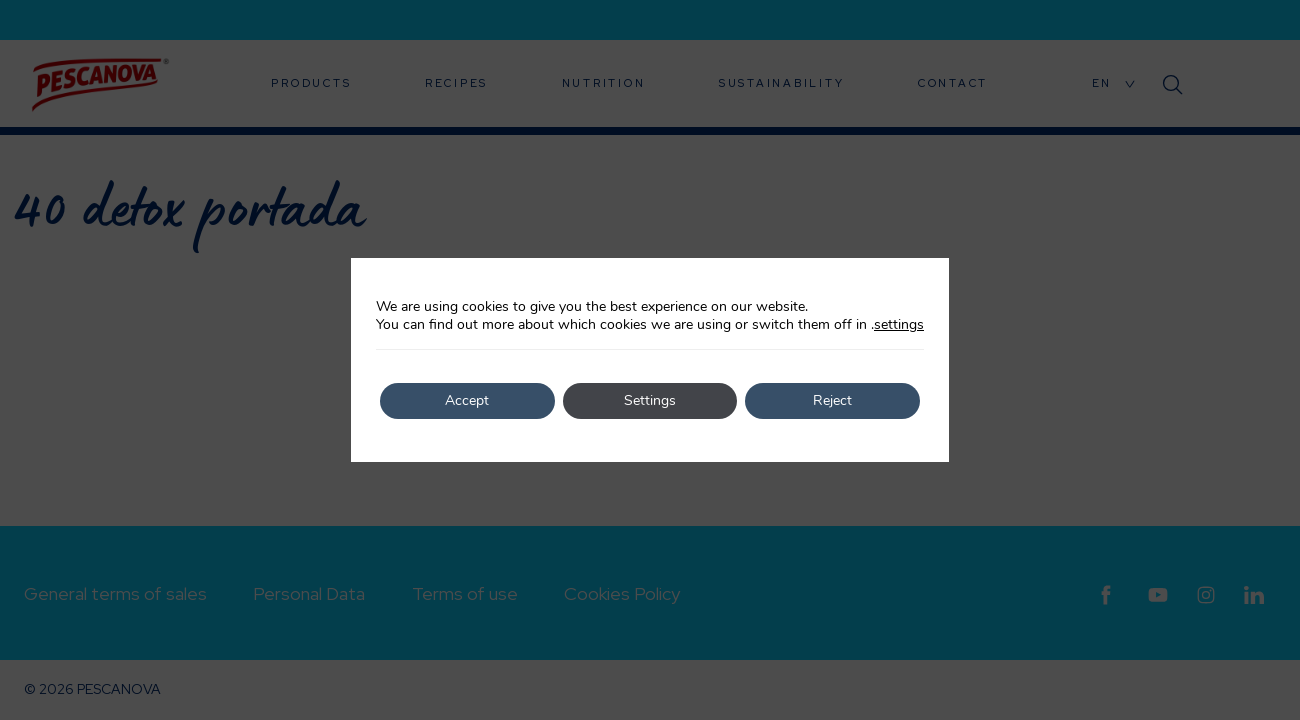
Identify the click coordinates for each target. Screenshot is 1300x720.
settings (899, 325)
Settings (650, 400)
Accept (467, 400)
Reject (832, 400)
